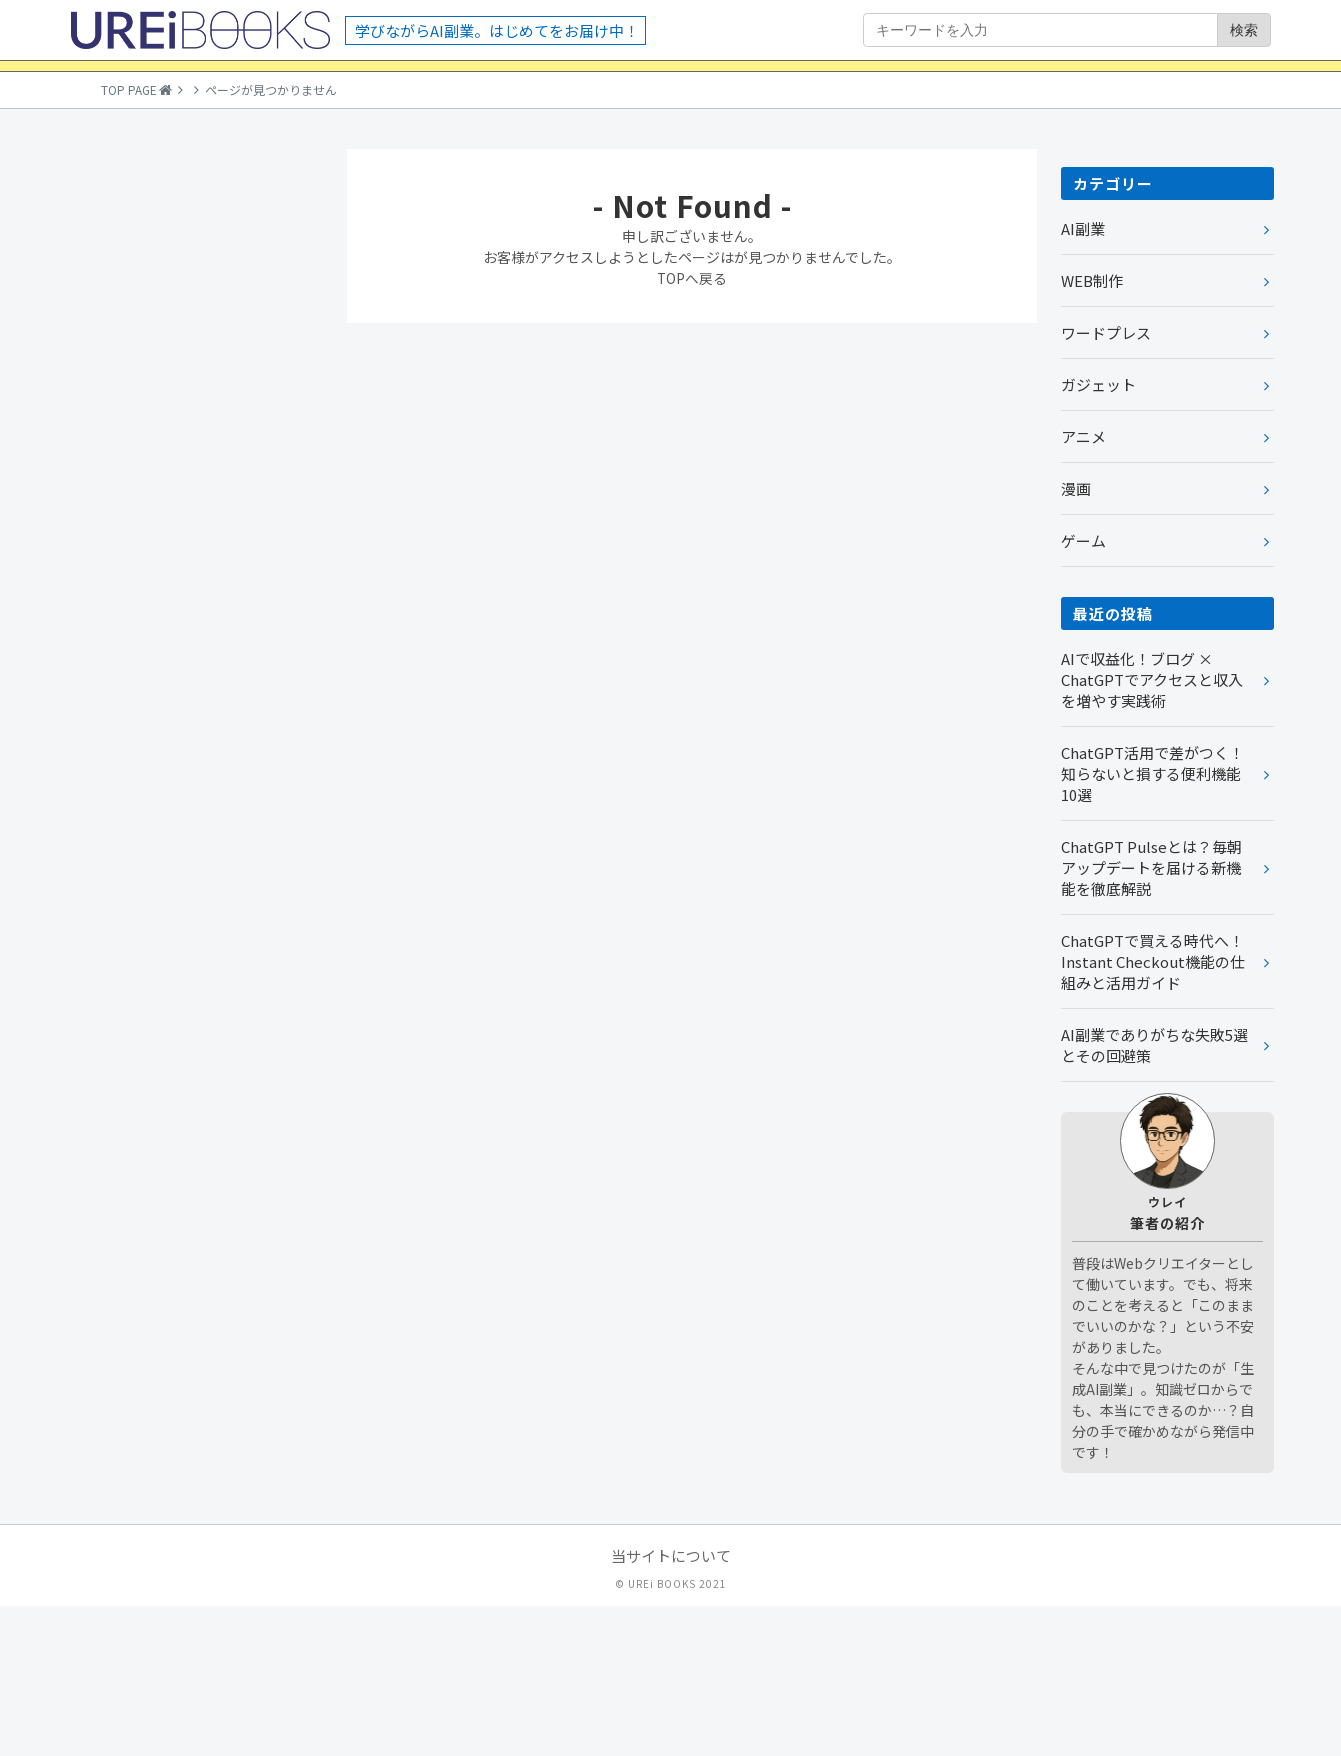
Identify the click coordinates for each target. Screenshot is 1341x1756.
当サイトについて (671, 1705)
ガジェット (1098, 534)
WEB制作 (1092, 430)
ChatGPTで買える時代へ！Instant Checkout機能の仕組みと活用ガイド (1153, 1111)
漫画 (1076, 638)
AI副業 (1083, 378)
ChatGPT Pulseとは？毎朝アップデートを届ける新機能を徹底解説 (1151, 1017)
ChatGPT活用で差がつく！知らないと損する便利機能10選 (1152, 923)
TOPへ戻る (692, 428)
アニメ (1083, 586)
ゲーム (1083, 690)
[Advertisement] (195, 599)
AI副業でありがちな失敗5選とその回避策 (1154, 1195)
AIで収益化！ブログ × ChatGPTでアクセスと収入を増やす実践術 (1152, 829)
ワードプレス (1106, 482)
